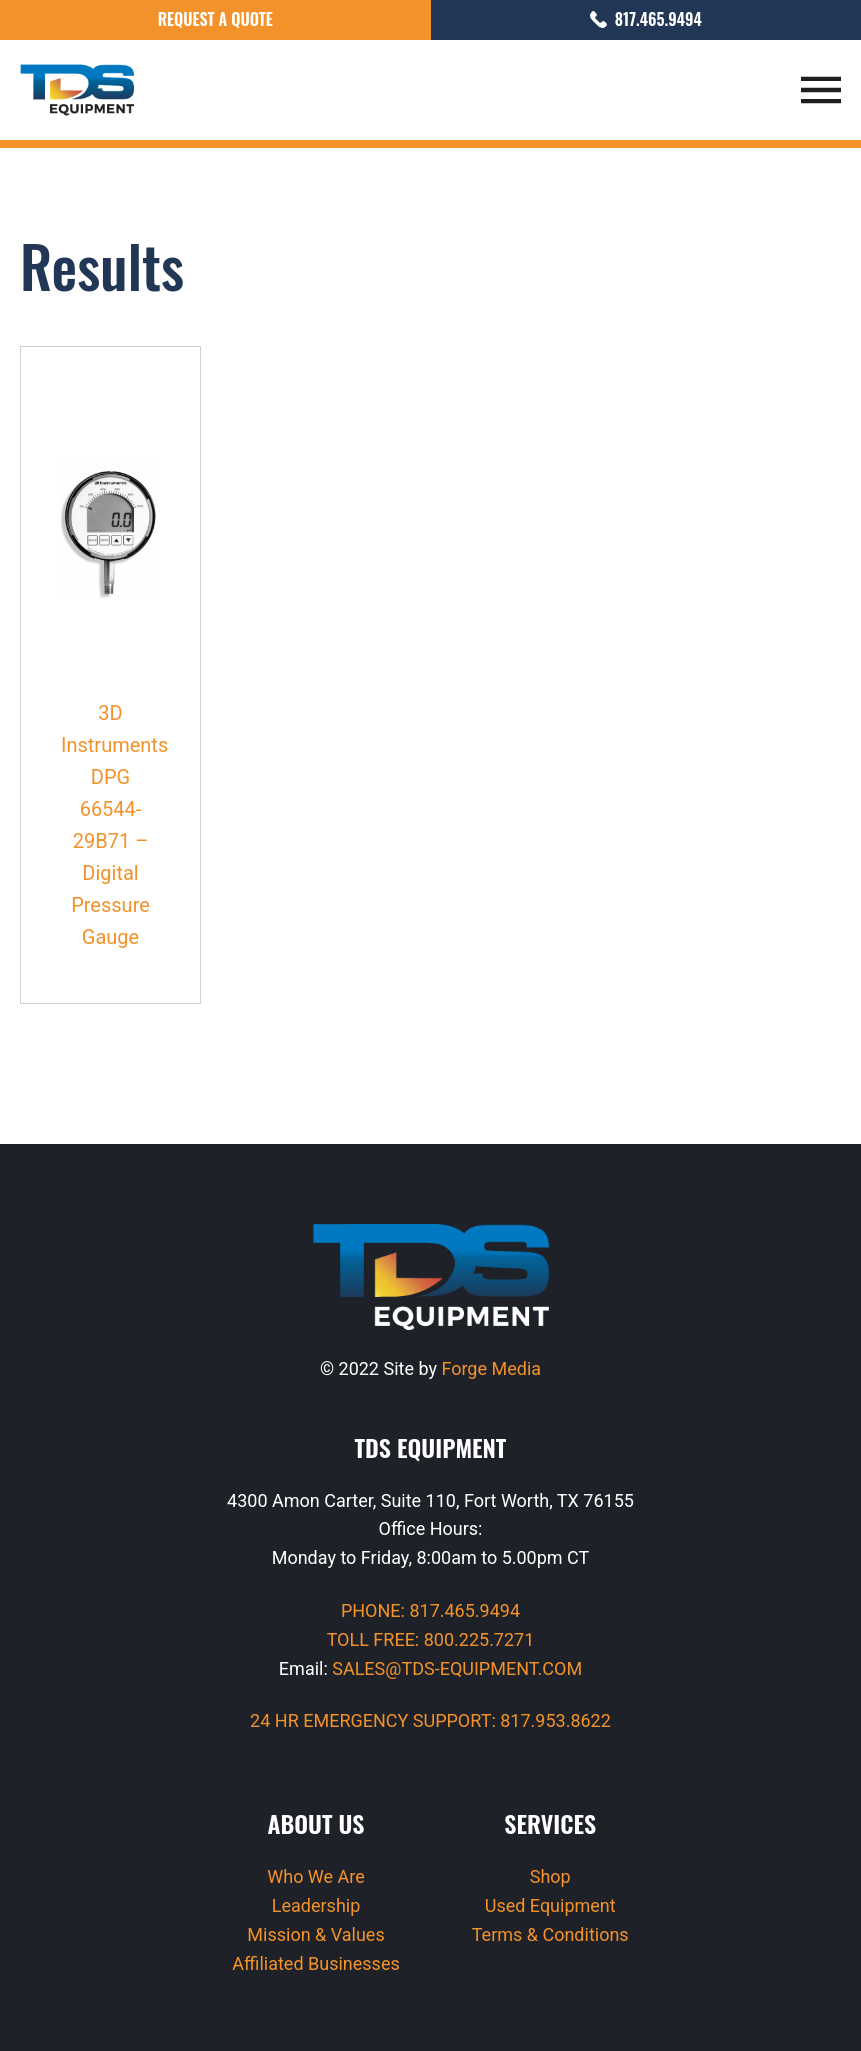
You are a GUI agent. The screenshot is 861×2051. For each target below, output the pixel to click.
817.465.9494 (646, 19)
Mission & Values (315, 1934)
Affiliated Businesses (315, 1963)
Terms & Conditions (550, 1934)
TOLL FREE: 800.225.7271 (431, 1639)
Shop (550, 1876)
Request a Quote (215, 19)
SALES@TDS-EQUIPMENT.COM (457, 1668)
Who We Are (316, 1876)
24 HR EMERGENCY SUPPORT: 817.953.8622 (430, 1720)
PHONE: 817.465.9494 (430, 1610)
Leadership (316, 1905)
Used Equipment (550, 1905)
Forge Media (491, 1368)
